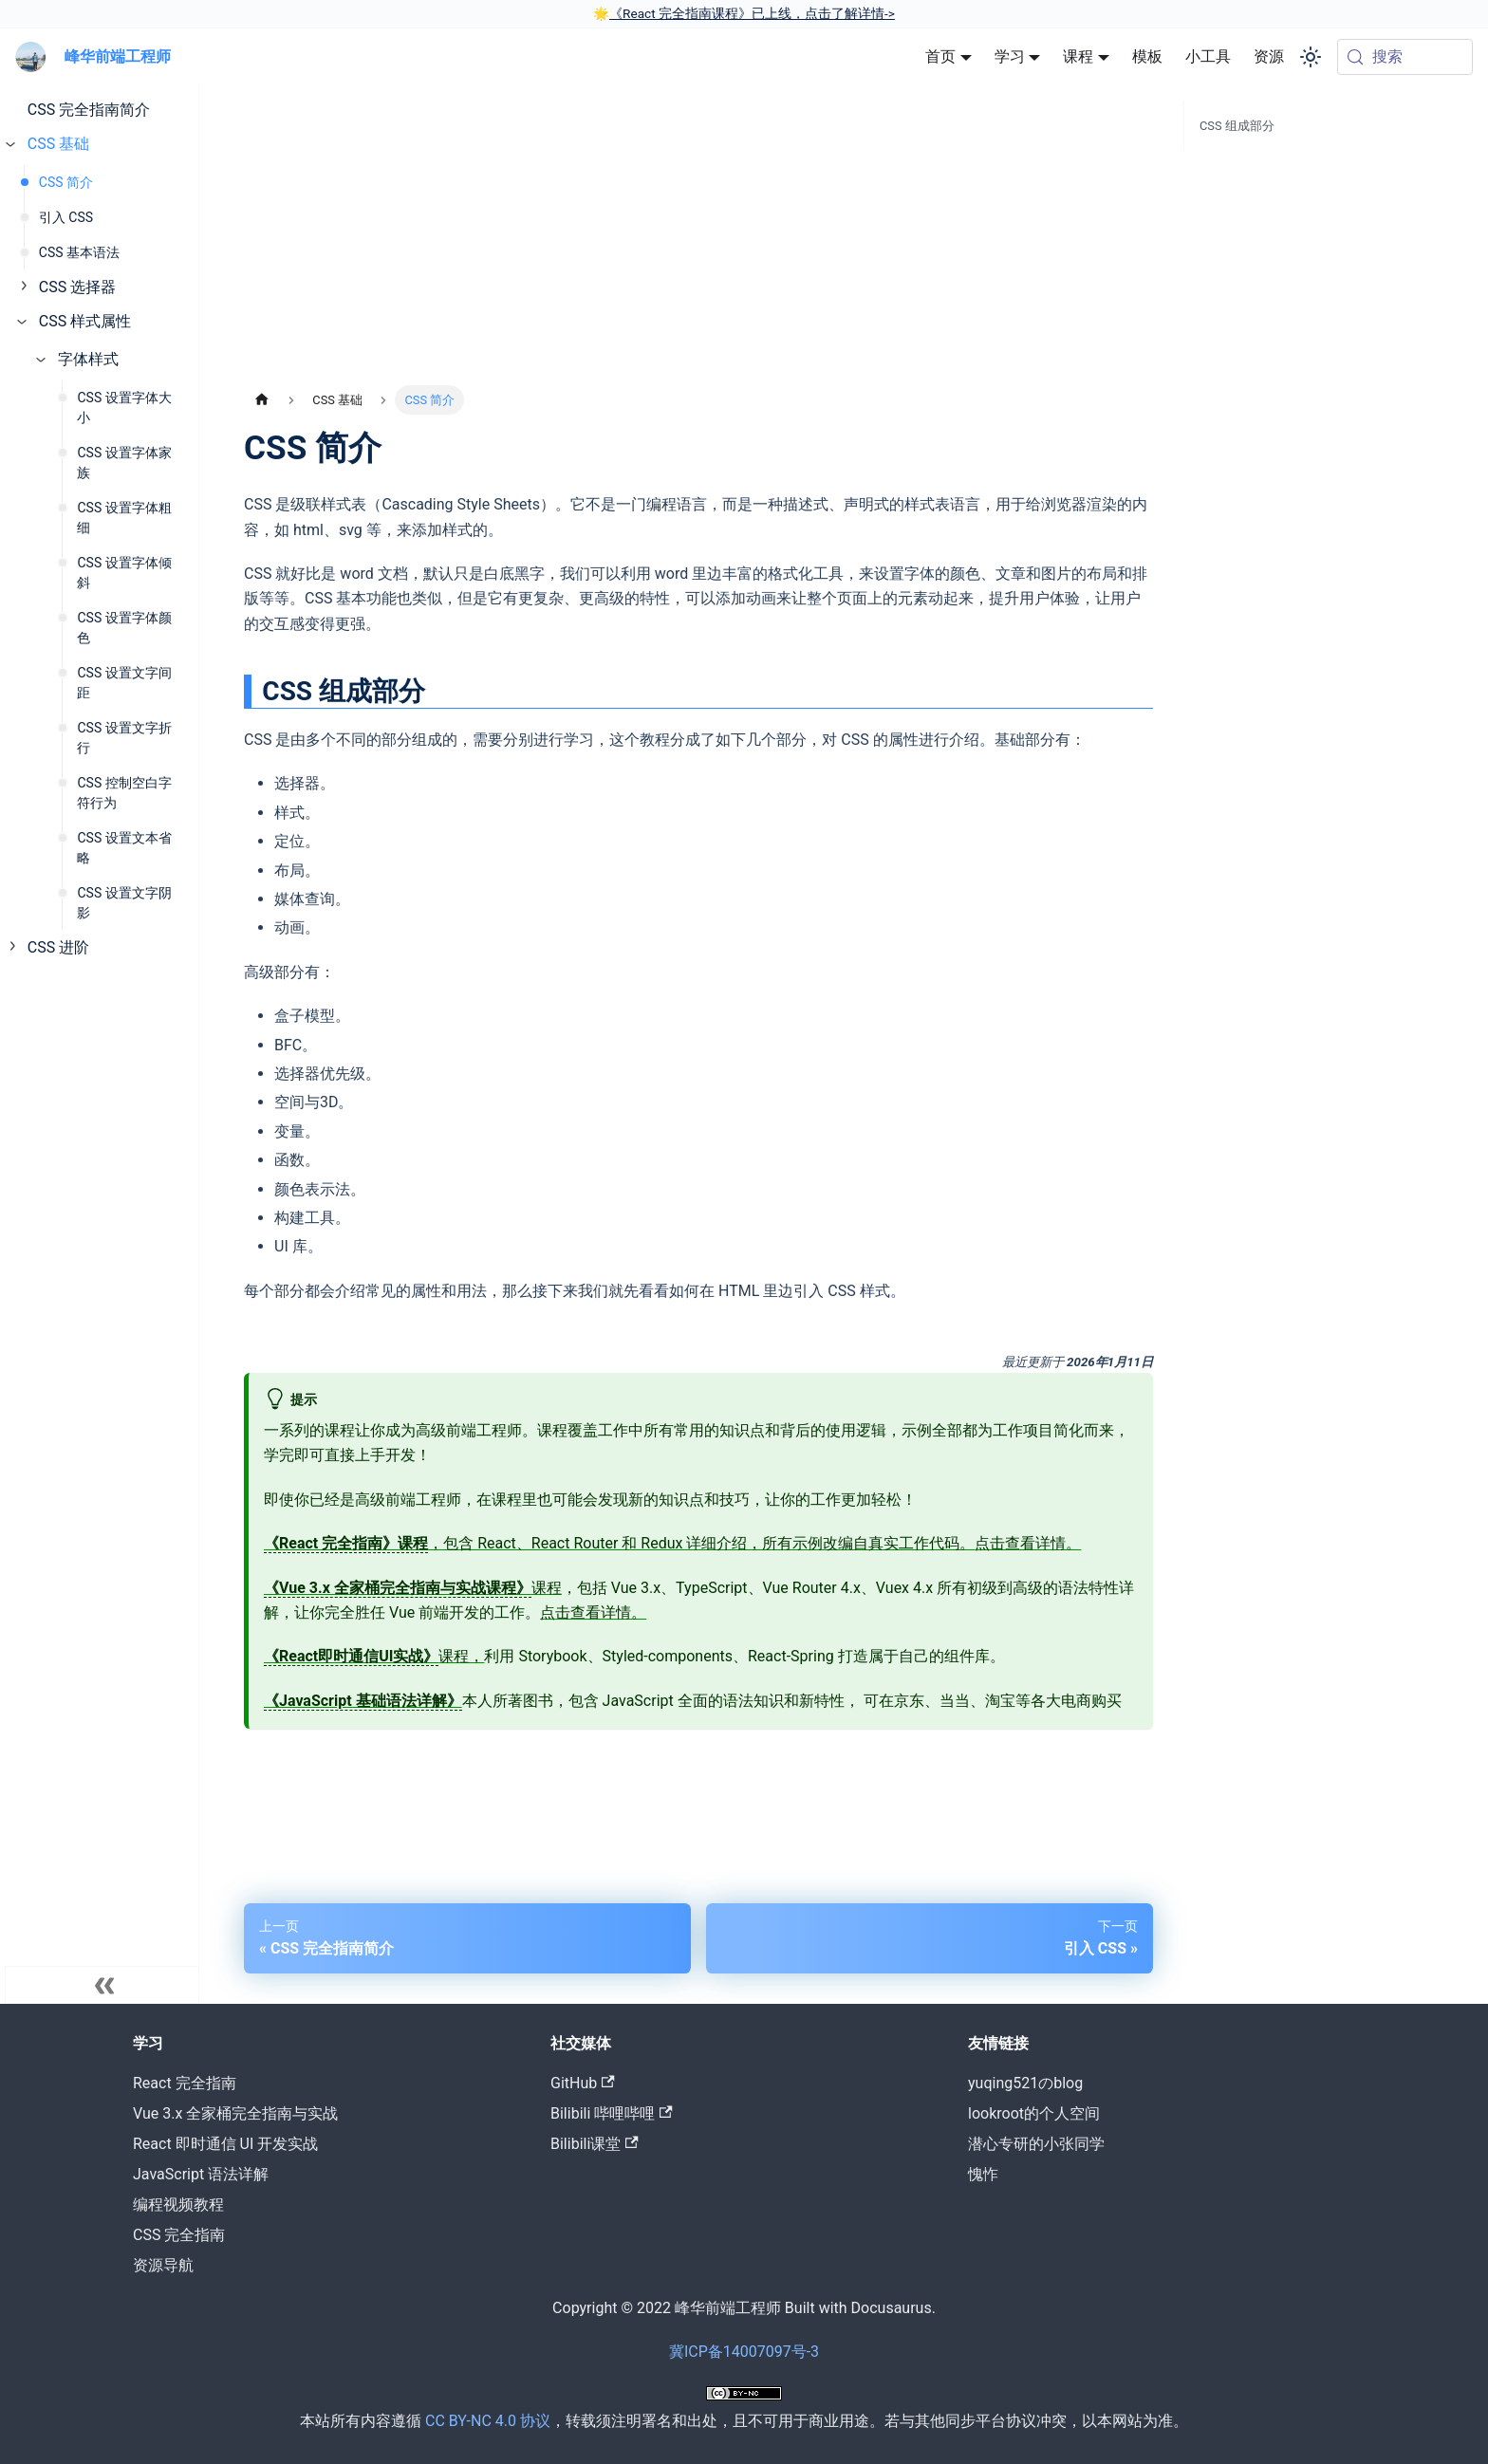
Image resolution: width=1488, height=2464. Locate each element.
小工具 (1208, 56)
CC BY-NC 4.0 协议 (487, 2421)
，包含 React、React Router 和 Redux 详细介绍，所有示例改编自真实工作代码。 (619, 1543)
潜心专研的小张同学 (1036, 2144)
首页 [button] (940, 56)
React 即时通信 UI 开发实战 (225, 2144)
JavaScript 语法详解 (201, 2174)
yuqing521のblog (1025, 2083)
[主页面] (262, 400)
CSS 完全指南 (179, 2235)
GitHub (582, 2083)
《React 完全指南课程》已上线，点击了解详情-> (752, 13)
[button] (103, 144)
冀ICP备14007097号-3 (744, 2352)
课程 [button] (1078, 56)
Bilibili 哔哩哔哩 (611, 2113)
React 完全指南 (184, 2083)
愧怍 (983, 2174)
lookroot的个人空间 (1034, 2113)
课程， (374, 1656)
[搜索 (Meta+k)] (1405, 57)
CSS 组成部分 (1237, 126)
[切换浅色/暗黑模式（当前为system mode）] (1310, 57)
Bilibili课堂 (594, 2144)
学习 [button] (1010, 56)
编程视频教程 (178, 2204)
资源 (1269, 56)
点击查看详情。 (1028, 1543)
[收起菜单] (104, 1985)
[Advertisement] (698, 243)
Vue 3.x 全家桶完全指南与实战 (235, 2113)
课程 (413, 1588)
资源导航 (163, 2265)
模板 (1147, 56)
